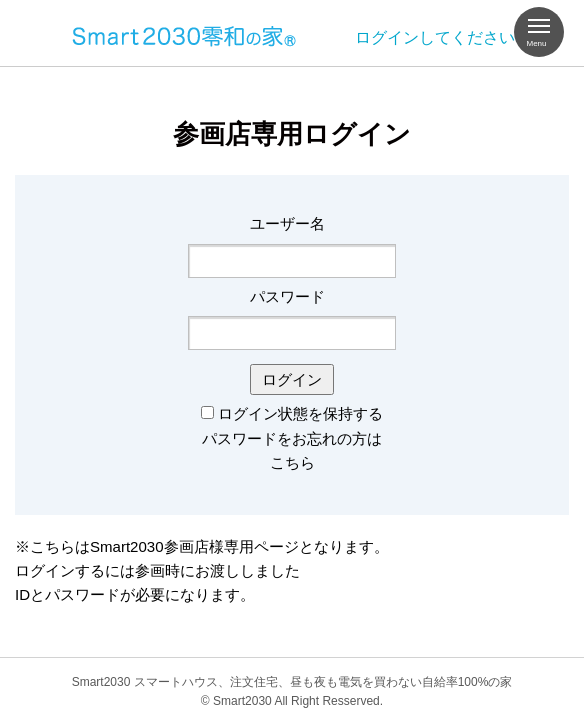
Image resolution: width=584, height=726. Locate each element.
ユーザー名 (287, 223)
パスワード (287, 296)
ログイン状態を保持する (300, 413)
